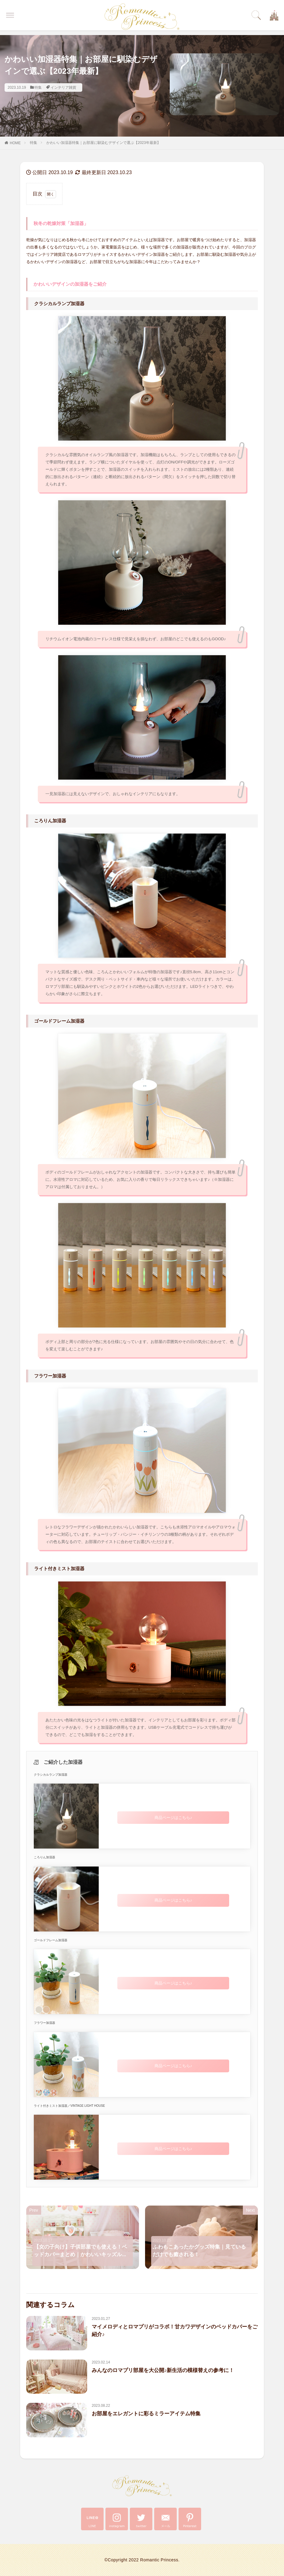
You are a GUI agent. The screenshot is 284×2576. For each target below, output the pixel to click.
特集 (38, 87)
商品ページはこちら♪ (173, 1817)
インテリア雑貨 (63, 87)
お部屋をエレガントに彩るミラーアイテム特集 (146, 2414)
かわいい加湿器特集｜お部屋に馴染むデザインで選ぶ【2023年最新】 (103, 143)
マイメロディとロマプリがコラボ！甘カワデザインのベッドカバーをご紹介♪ (174, 2330)
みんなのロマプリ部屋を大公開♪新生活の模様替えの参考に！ (163, 2370)
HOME (15, 143)
